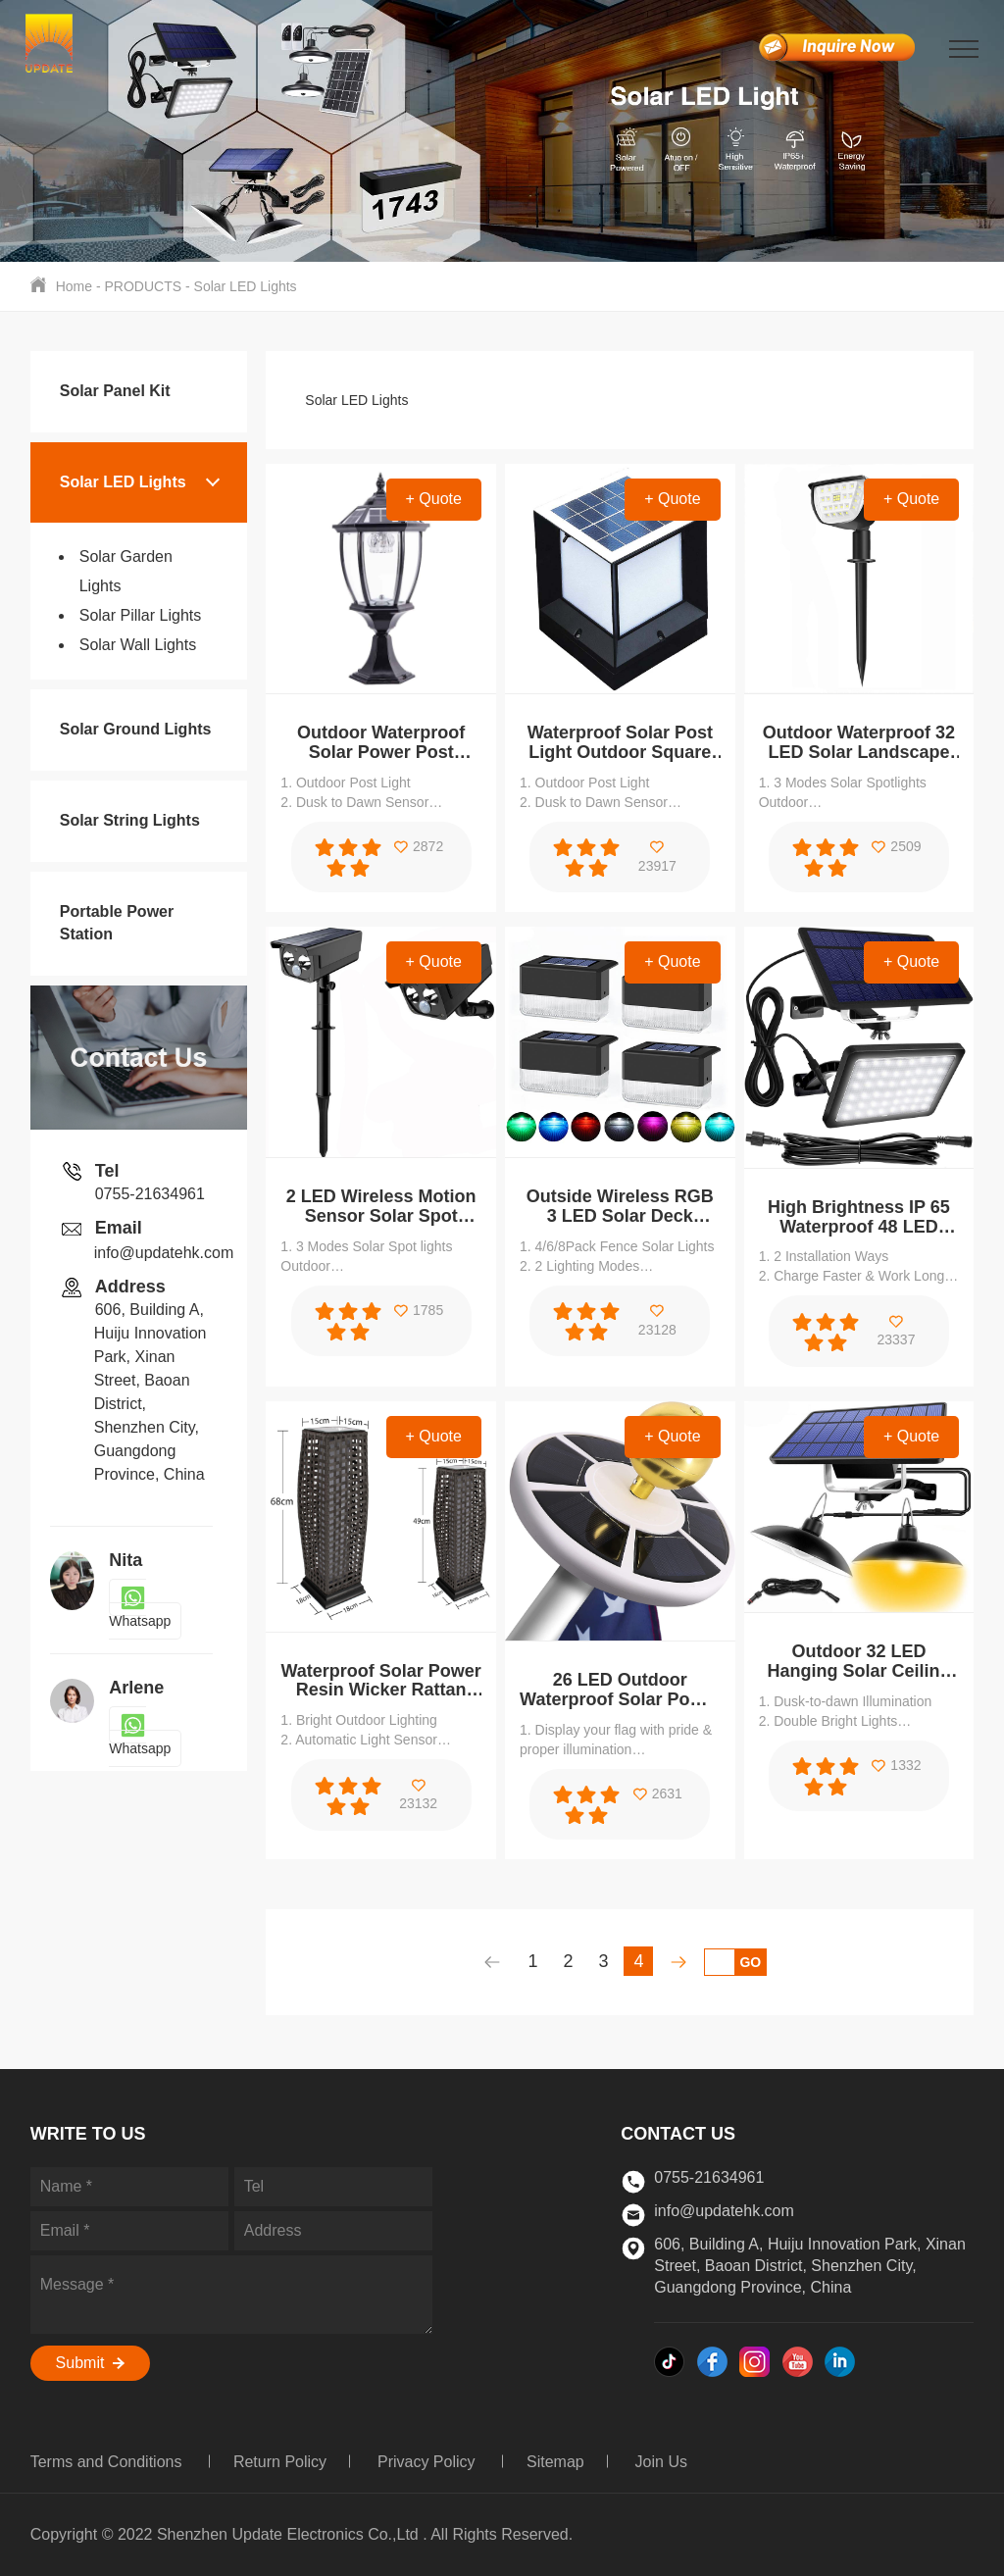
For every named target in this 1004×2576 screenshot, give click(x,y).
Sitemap (555, 2461)
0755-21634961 (150, 1194)
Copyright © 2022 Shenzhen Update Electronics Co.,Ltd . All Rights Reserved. (301, 2534)
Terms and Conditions (108, 2461)
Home (74, 286)
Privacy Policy (428, 2461)
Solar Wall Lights (137, 644)
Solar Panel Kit (115, 390)
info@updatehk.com (164, 1252)
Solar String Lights (130, 820)
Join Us (661, 2461)
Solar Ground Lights (136, 729)
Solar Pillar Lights (140, 615)
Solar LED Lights (245, 286)
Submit (90, 2362)
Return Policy (279, 2461)
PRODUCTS (143, 286)
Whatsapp (140, 1610)
